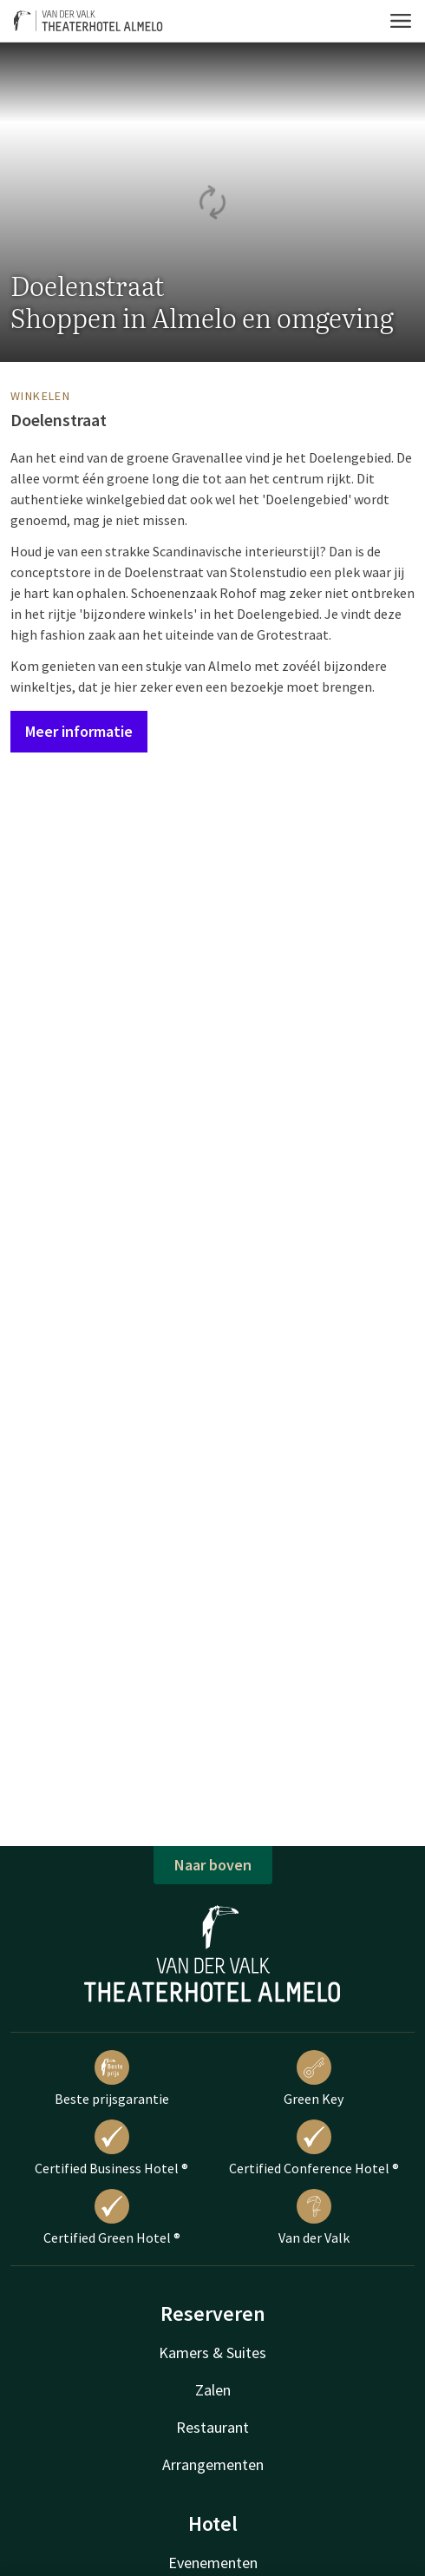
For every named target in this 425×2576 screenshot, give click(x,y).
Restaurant (212, 2427)
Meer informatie (79, 731)
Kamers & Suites (212, 2352)
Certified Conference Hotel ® (314, 2148)
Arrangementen (213, 2464)
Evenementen (213, 2563)
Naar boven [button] (213, 1865)
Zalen (213, 2390)
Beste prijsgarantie (112, 2078)
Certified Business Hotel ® (111, 2148)
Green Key (313, 2078)
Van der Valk (314, 2217)
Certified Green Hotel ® (111, 2217)
